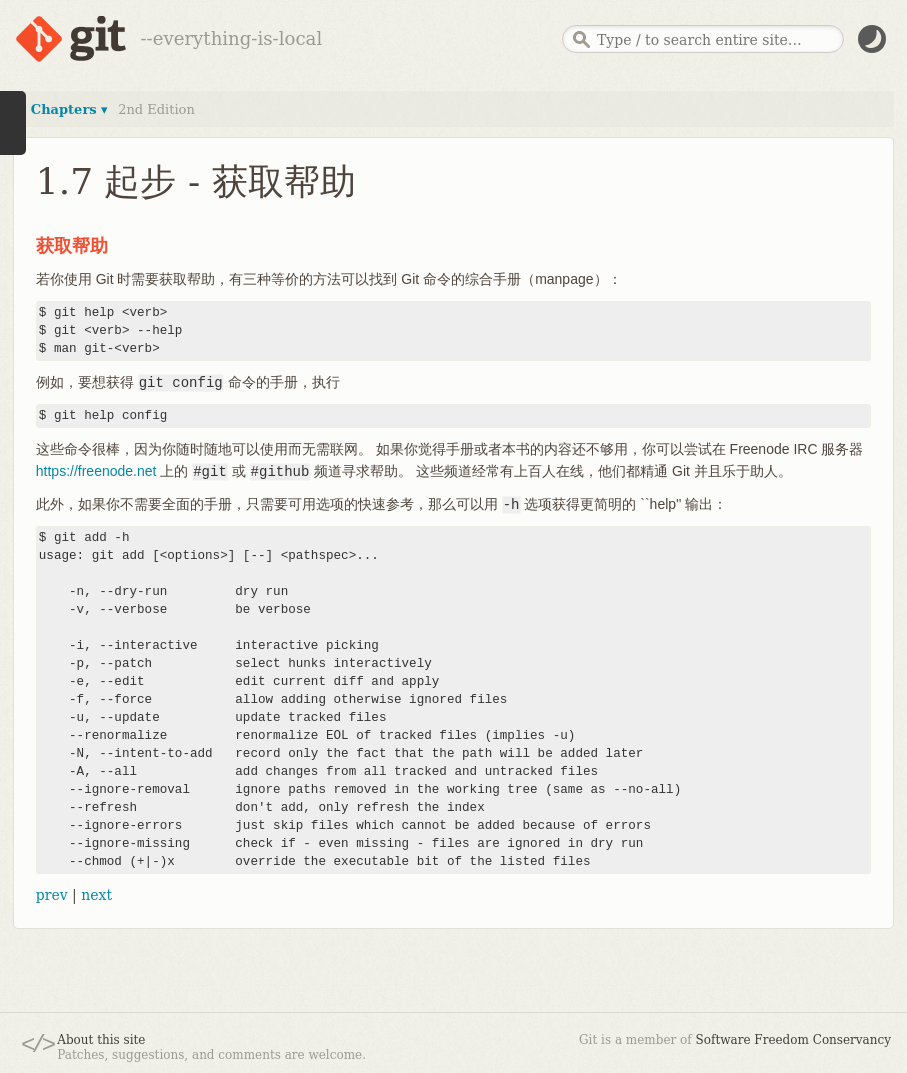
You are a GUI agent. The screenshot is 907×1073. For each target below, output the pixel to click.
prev (52, 895)
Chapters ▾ (69, 109)
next (96, 895)
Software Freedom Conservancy (793, 1040)
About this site (101, 1040)
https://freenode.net (96, 471)
